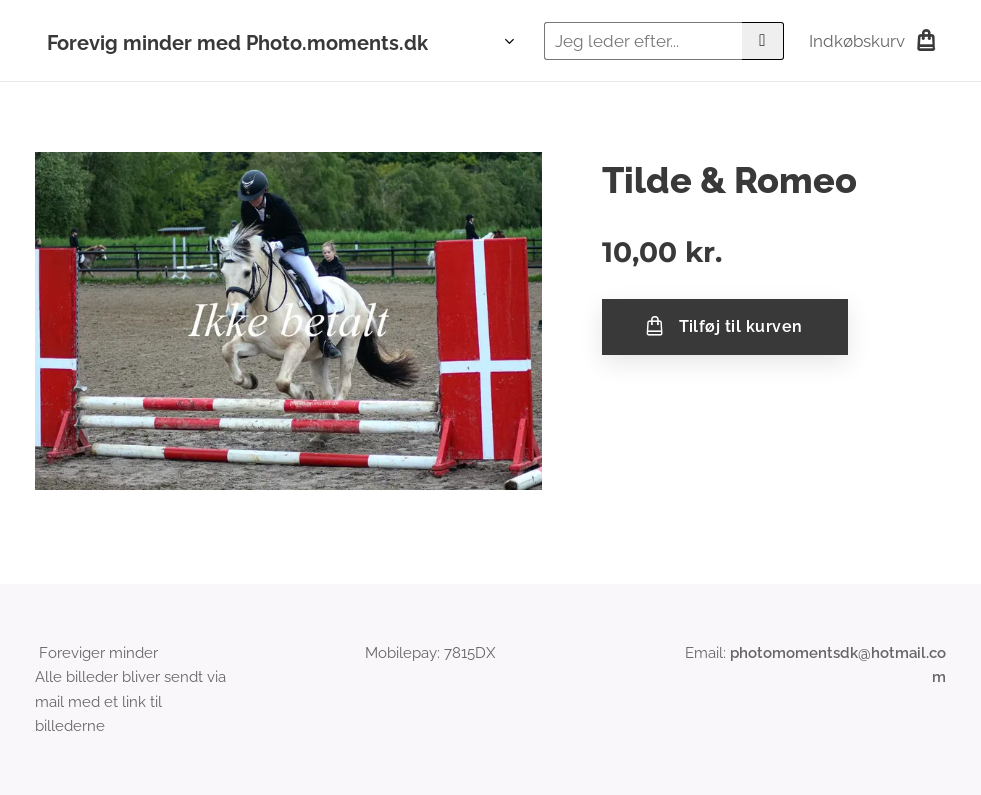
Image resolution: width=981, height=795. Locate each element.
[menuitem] (503, 41)
